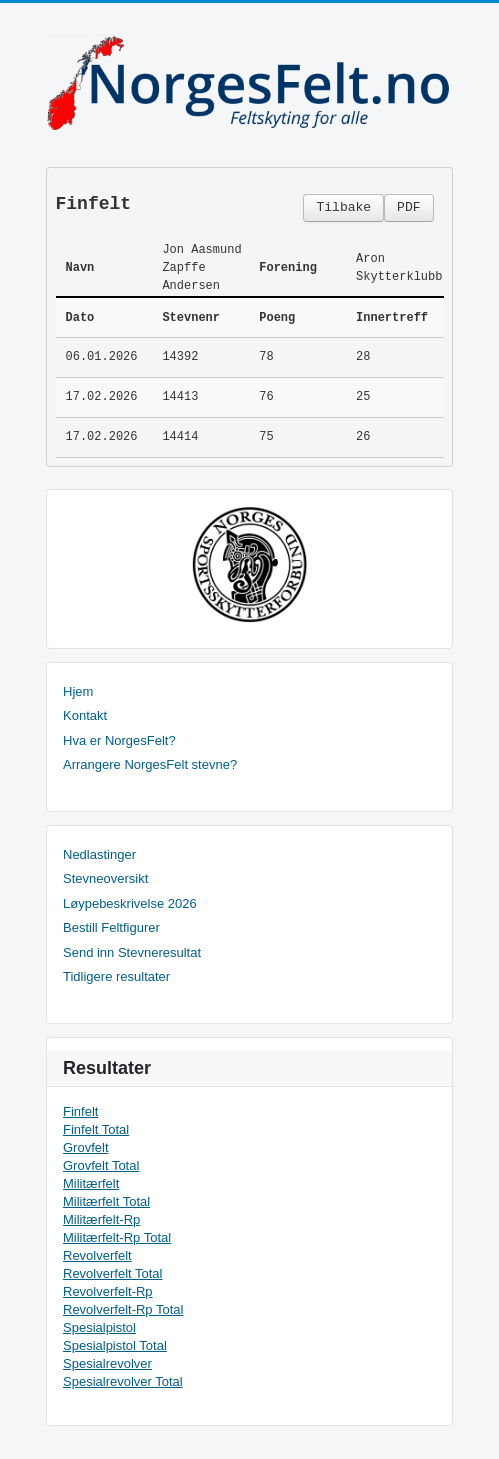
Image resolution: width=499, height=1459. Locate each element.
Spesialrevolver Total (123, 1381)
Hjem (78, 691)
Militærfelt (91, 1183)
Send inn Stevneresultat (132, 952)
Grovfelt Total (101, 1165)
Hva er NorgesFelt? (119, 740)
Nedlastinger (99, 854)
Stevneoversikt (105, 878)
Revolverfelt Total (112, 1273)
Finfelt (80, 1111)
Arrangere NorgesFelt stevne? (150, 764)
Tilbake (343, 207)
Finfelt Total (96, 1129)
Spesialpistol (99, 1327)
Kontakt (85, 715)
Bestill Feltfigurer (111, 927)
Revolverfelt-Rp (108, 1291)
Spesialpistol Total (115, 1345)
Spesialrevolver (107, 1363)
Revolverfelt (97, 1255)
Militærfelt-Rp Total (117, 1237)
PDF (408, 207)
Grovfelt (86, 1147)
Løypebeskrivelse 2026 (130, 903)
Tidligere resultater (116, 976)
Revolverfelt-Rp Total (123, 1309)
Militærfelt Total (106, 1201)
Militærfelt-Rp (101, 1219)
